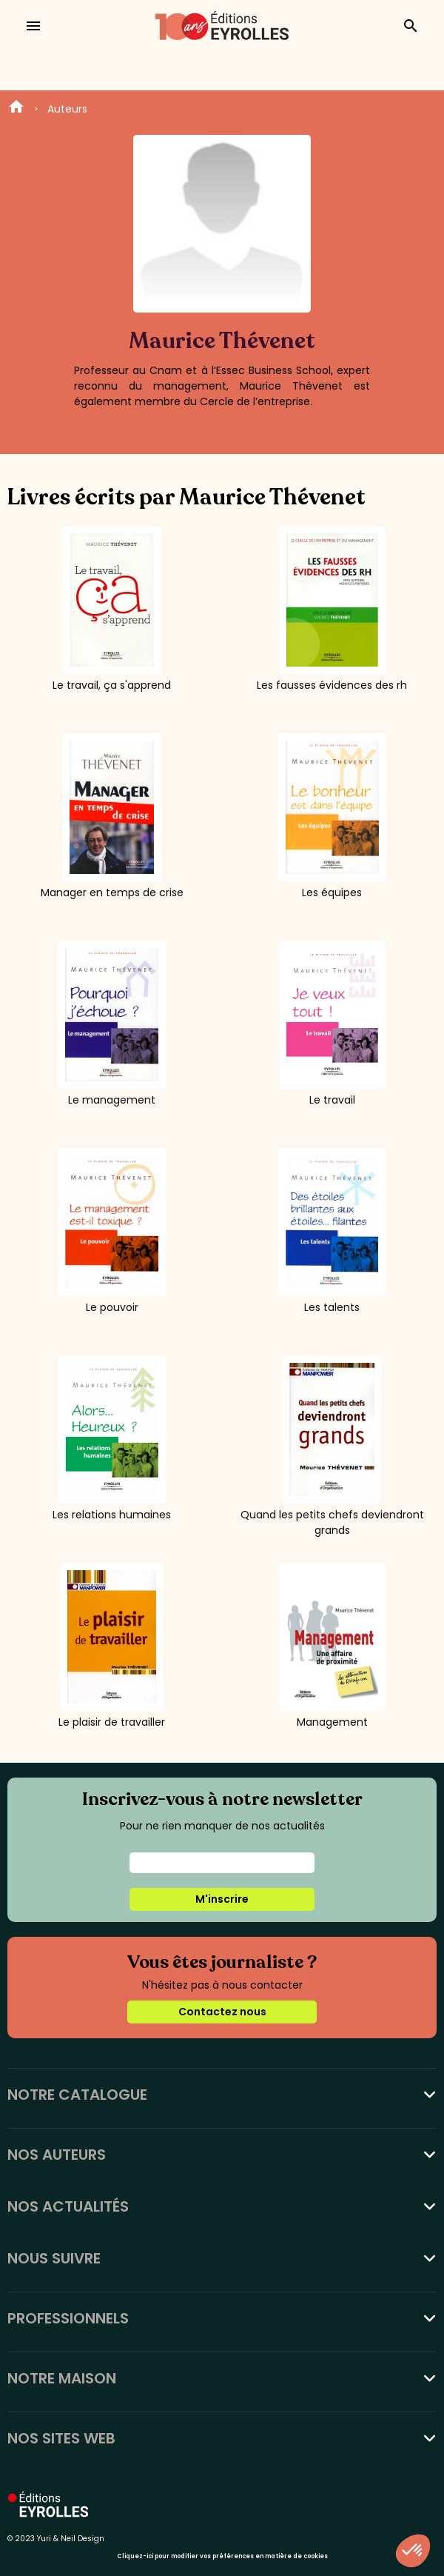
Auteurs (67, 108)
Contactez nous (222, 2011)
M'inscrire (222, 1899)
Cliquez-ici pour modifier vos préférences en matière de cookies (222, 2556)
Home (16, 109)
